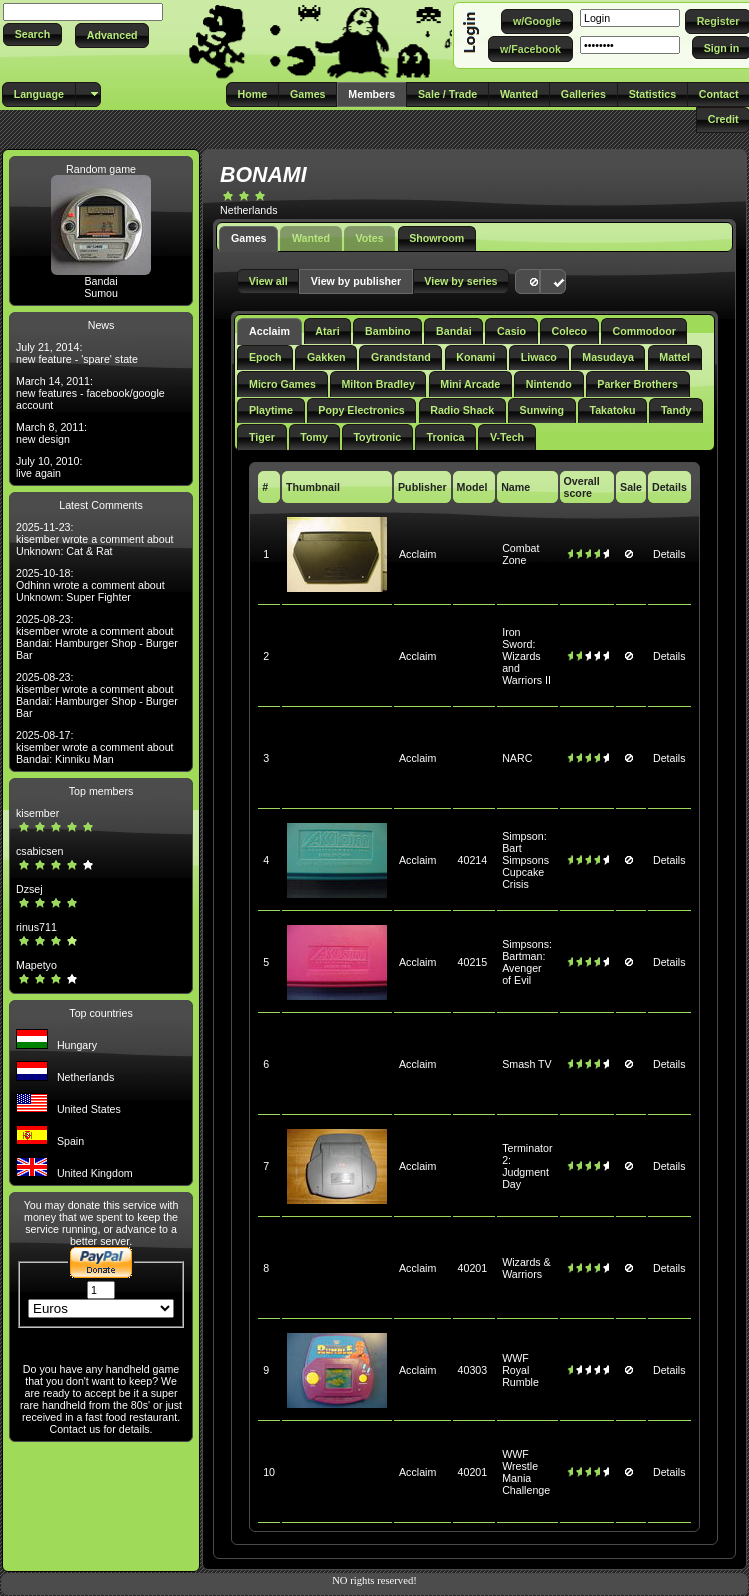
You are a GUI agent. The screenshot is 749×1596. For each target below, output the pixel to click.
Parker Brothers (637, 384)
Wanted (311, 238)
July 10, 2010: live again (49, 467)
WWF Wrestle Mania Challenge (526, 1472)
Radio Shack (462, 410)
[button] (32, 34)
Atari (327, 331)
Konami (475, 357)
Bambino (388, 331)
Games (249, 238)
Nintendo (549, 384)
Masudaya (608, 357)
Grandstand (401, 357)
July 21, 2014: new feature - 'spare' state (77, 353)
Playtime (271, 410)
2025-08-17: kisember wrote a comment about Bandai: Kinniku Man (95, 747)
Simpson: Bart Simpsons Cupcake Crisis (525, 860)
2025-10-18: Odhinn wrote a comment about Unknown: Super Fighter (90, 585)
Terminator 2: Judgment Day (527, 1166)
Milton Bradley (377, 384)
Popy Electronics (361, 410)
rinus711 (36, 927)
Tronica (446, 437)
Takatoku (612, 410)
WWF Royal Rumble (520, 1370)
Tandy (676, 410)
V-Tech (507, 437)
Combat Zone (520, 554)
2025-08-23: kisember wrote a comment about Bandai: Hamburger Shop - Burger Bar (97, 637)
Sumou (101, 293)
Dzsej (29, 889)
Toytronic (377, 437)
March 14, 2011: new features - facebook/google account (90, 393)
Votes (369, 238)
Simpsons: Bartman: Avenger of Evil (527, 962)
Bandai (100, 281)
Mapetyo (36, 965)
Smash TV (527, 1064)
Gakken (326, 357)
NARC (517, 758)
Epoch (265, 357)
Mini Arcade (470, 384)
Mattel (674, 357)
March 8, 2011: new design (51, 433)
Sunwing (542, 410)
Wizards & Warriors (526, 1268)
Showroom (436, 238)
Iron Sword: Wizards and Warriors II (526, 656)
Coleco (570, 331)
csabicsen (39, 851)
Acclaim (269, 331)
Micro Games (282, 384)
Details (669, 554)
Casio (511, 331)
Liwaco (539, 357)
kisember (37, 813)
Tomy (314, 437)
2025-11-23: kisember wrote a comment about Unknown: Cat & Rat (95, 539)
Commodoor (643, 331)
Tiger (262, 437)
